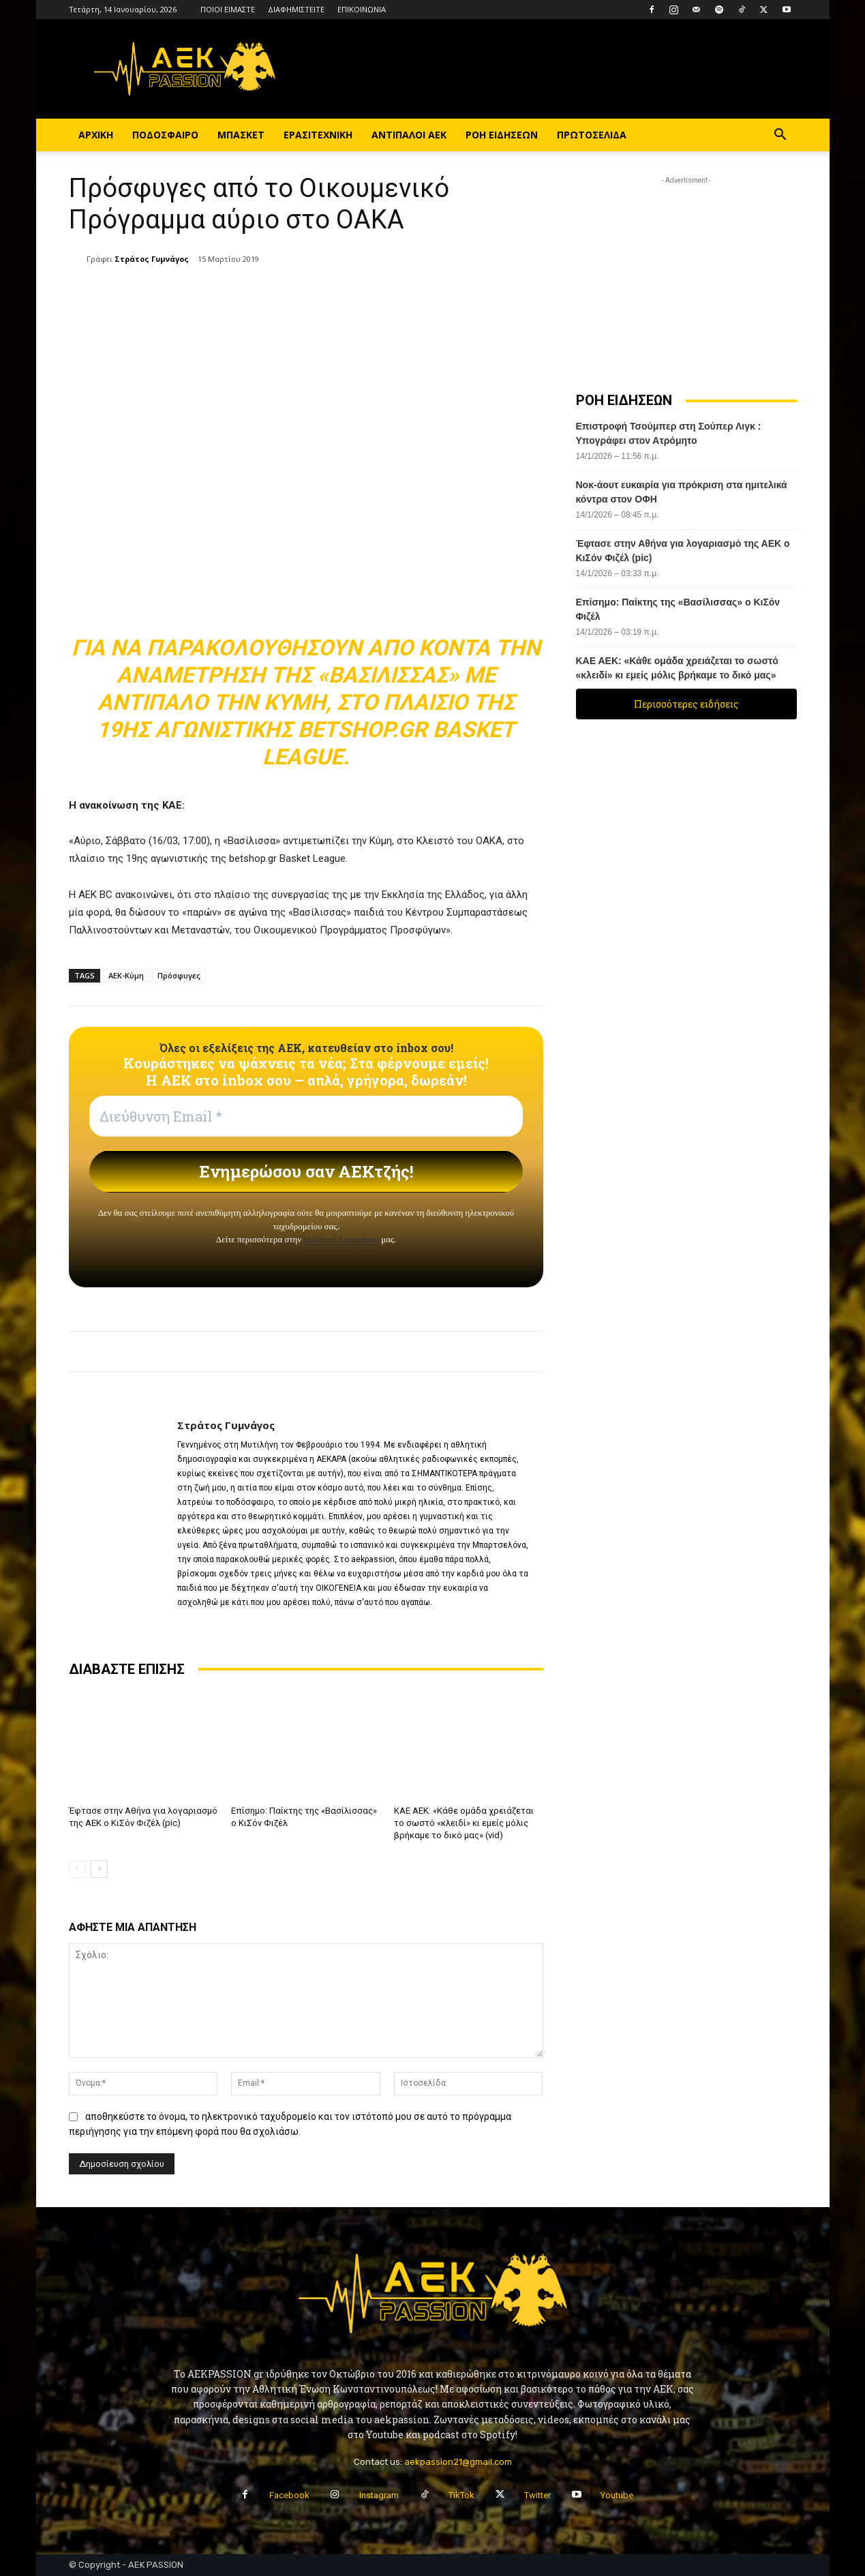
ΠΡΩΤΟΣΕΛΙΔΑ (591, 134)
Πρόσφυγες (178, 975)
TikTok (461, 2494)
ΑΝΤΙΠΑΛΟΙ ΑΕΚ (408, 134)
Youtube (617, 2494)
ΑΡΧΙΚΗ (95, 134)
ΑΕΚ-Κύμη (126, 975)
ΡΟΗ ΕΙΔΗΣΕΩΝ (502, 134)
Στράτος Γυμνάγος (152, 259)
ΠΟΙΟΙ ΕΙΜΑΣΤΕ (227, 9)
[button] (780, 136)
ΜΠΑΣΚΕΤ (240, 134)
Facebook (289, 2494)
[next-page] (99, 1868)
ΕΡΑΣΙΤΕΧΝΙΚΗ (318, 134)
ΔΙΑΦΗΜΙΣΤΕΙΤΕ (296, 9)
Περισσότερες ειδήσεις (686, 704)
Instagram (379, 2494)
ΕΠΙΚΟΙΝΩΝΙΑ (361, 9)
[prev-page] (77, 1868)
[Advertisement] (686, 273)
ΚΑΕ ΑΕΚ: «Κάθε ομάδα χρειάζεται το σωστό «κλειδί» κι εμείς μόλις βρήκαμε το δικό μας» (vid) (464, 1823)
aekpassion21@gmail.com (458, 2461)
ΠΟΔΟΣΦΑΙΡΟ (165, 134)
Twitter (537, 2494)
